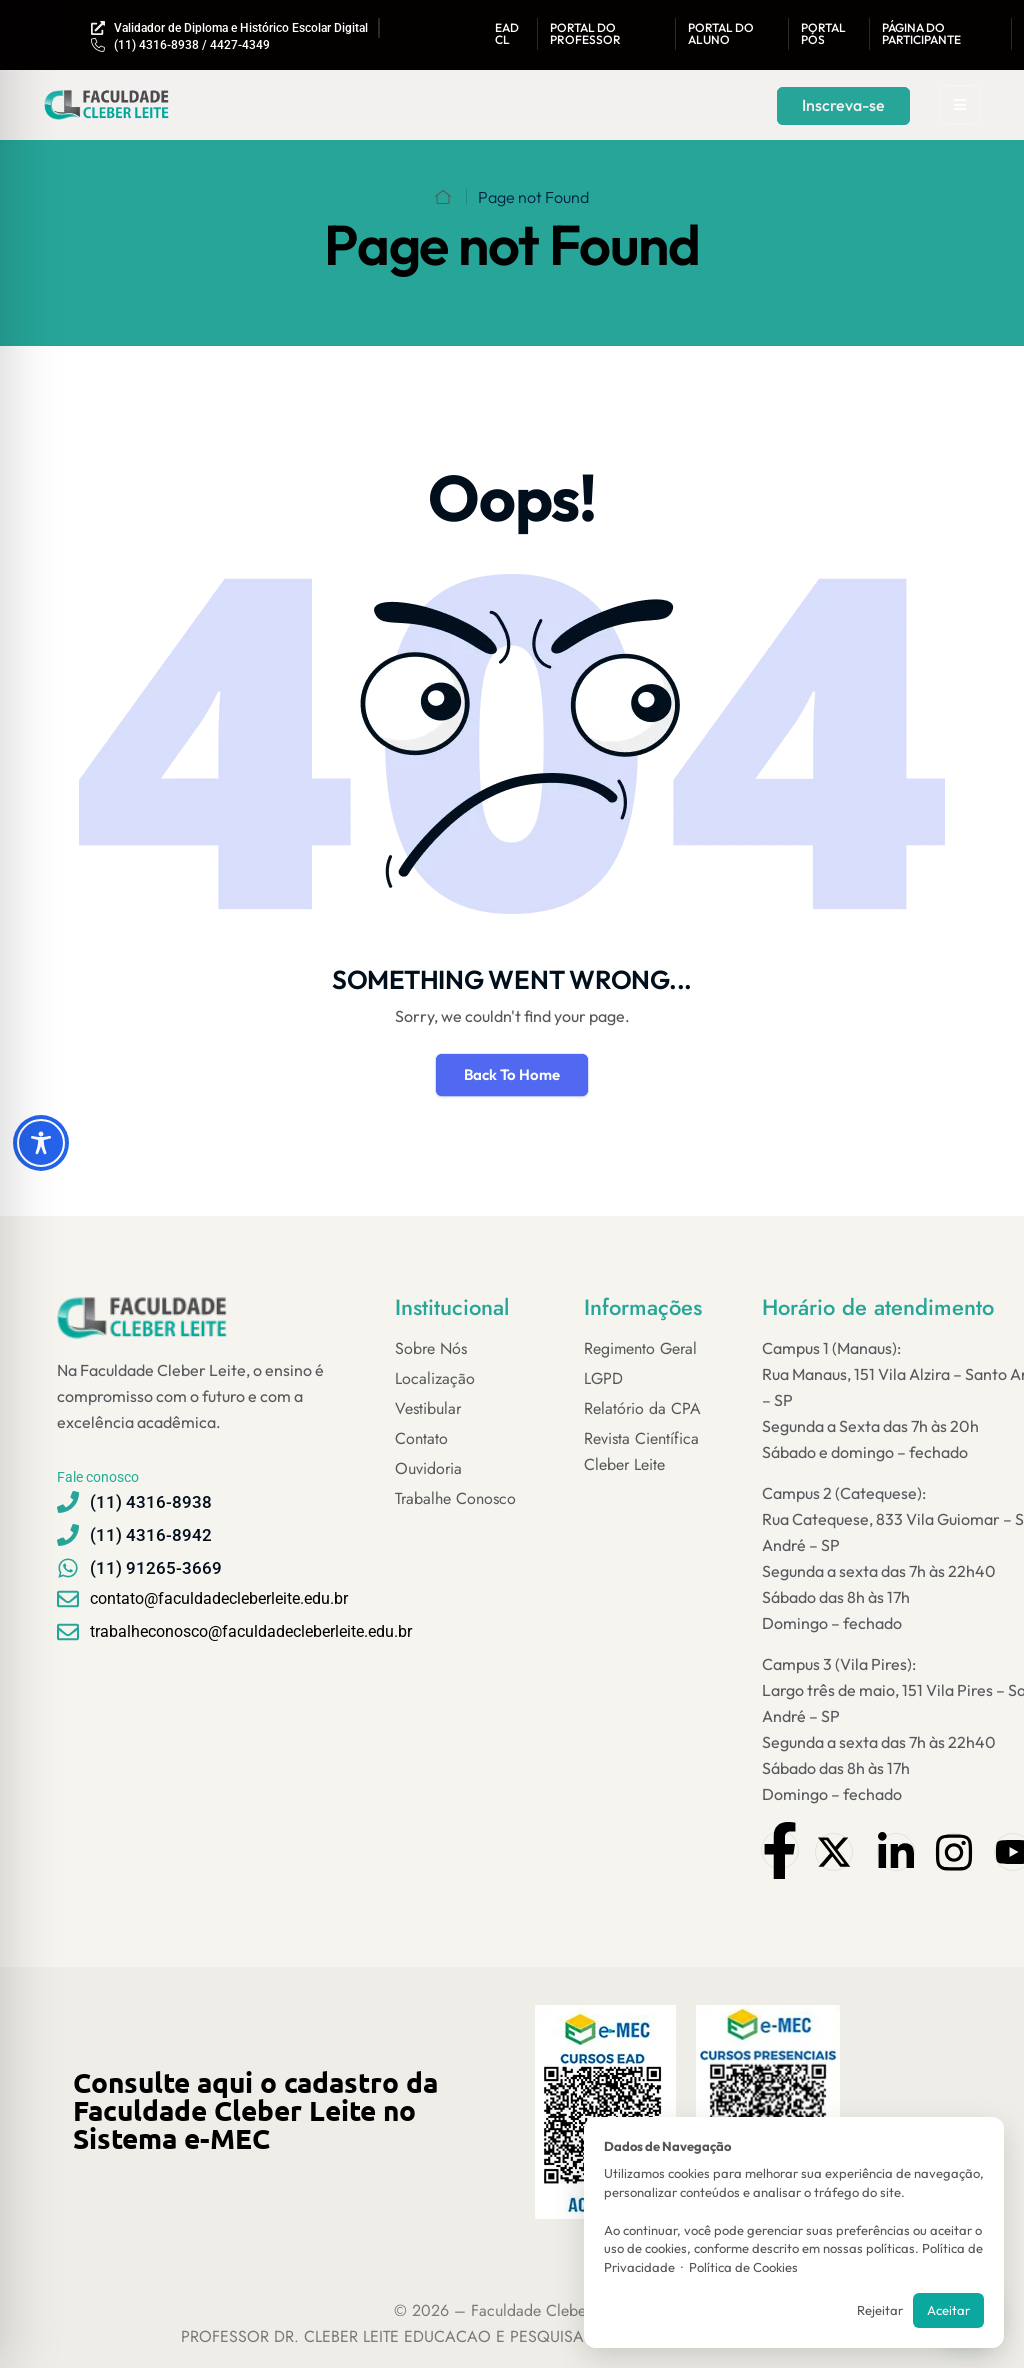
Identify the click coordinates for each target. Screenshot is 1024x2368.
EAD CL (507, 33)
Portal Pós (823, 33)
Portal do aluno (721, 33)
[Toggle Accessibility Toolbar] (41, 1143)
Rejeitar (880, 2310)
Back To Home (512, 1074)
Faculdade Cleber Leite (548, 2310)
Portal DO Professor (585, 33)
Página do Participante (921, 33)
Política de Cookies (743, 2267)
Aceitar (948, 2310)
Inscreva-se (843, 105)
